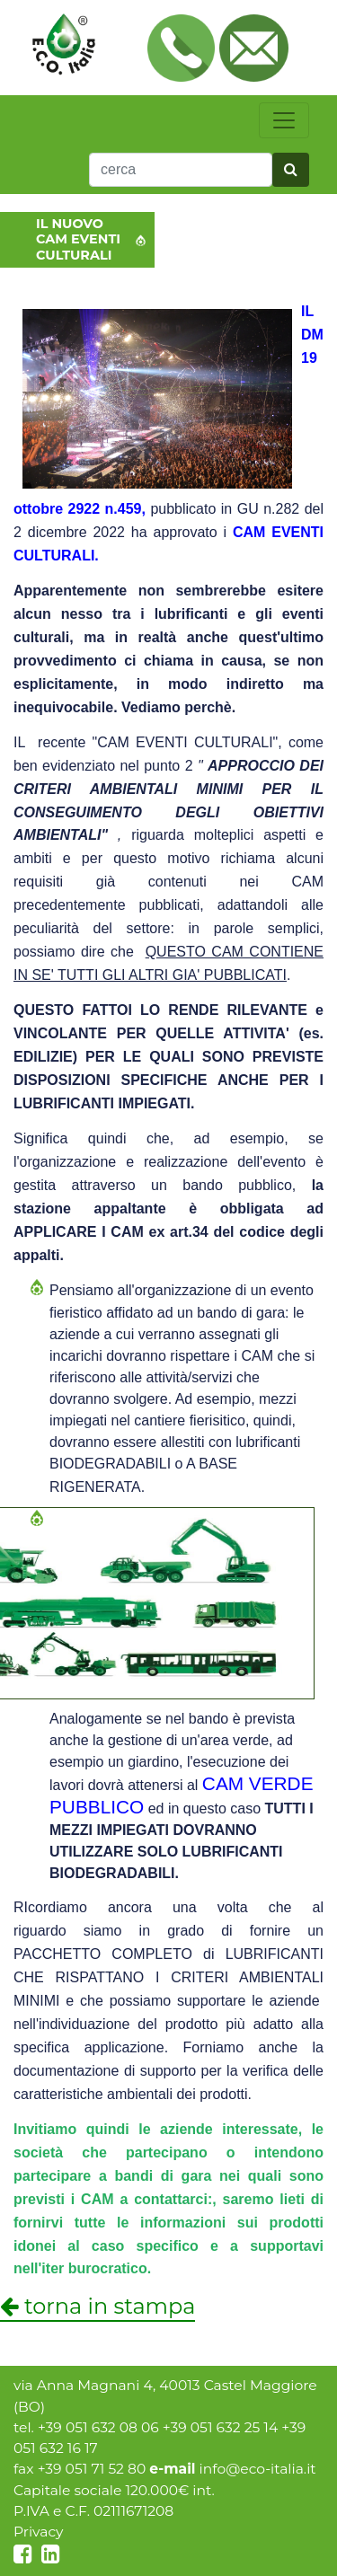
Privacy (38, 2531)
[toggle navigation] (284, 120)
